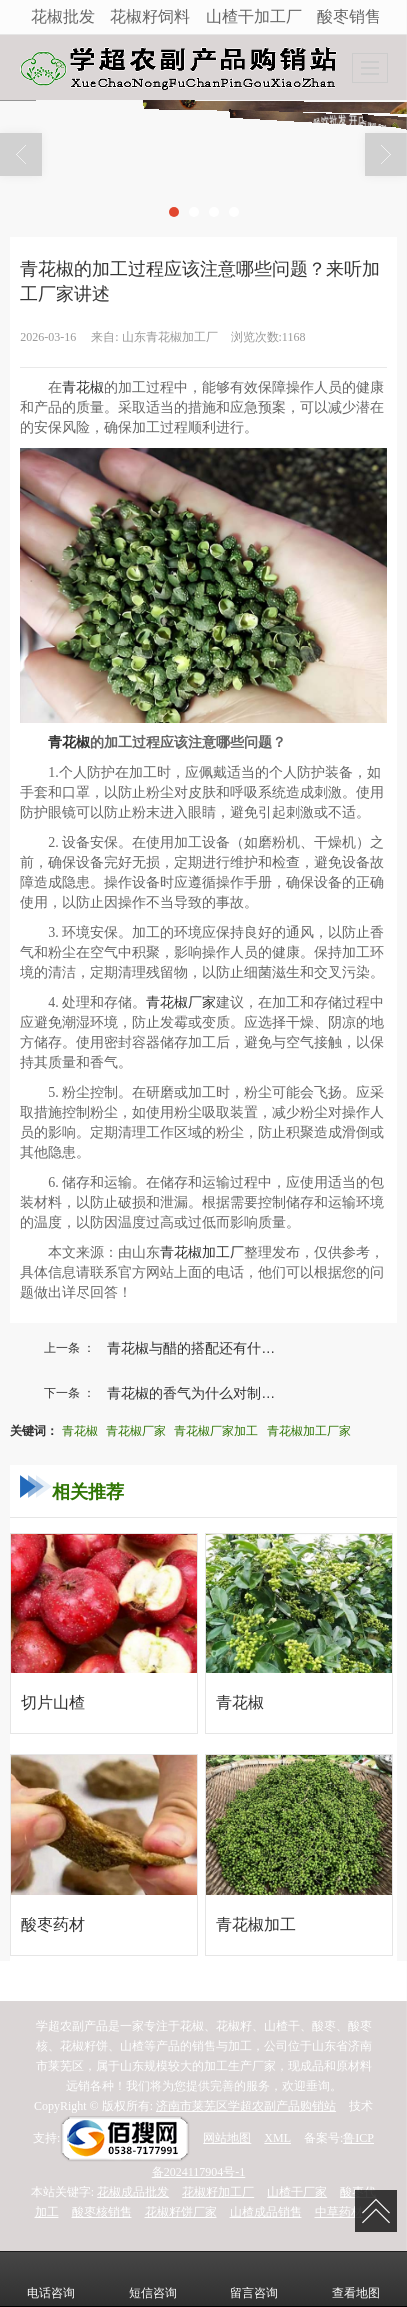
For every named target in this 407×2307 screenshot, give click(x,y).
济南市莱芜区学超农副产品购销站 (246, 2106)
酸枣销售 (349, 16)
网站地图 (227, 2138)
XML (277, 2138)
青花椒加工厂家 (309, 1431)
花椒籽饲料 (150, 16)
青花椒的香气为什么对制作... (197, 1393)
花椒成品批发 (133, 2192)
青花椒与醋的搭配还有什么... (197, 1348)
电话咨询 (51, 2279)
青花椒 (83, 387)
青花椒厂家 (181, 1002)
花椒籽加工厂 (218, 2192)
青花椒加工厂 (202, 1252)
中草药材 (339, 2212)
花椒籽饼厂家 (181, 2212)
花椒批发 (63, 16)
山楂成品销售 (266, 2212)
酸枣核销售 (102, 2212)
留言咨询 (254, 2279)
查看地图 (356, 2279)
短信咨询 (153, 2279)
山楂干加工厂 (254, 16)
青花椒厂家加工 (216, 1431)
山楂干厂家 (297, 2192)
